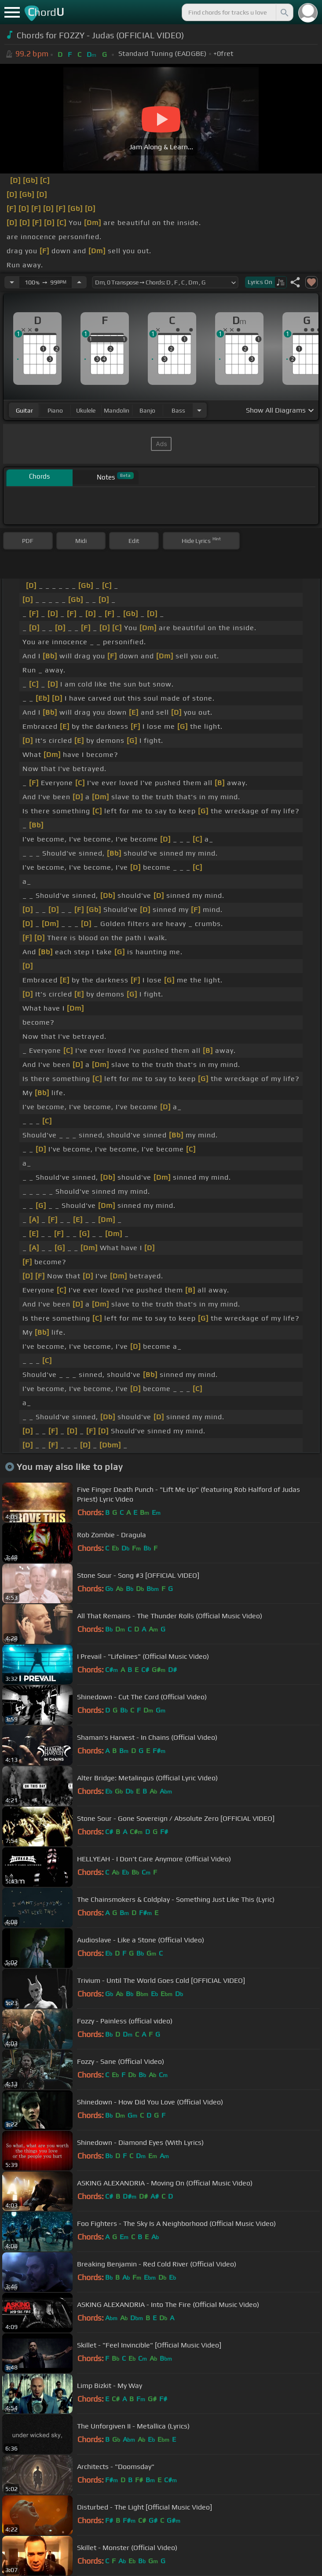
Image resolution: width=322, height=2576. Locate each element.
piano (55, 410)
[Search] (284, 12)
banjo (147, 410)
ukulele (85, 410)
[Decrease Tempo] (11, 282)
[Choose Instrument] (199, 410)
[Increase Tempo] (79, 282)
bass (178, 410)
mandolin (116, 410)
